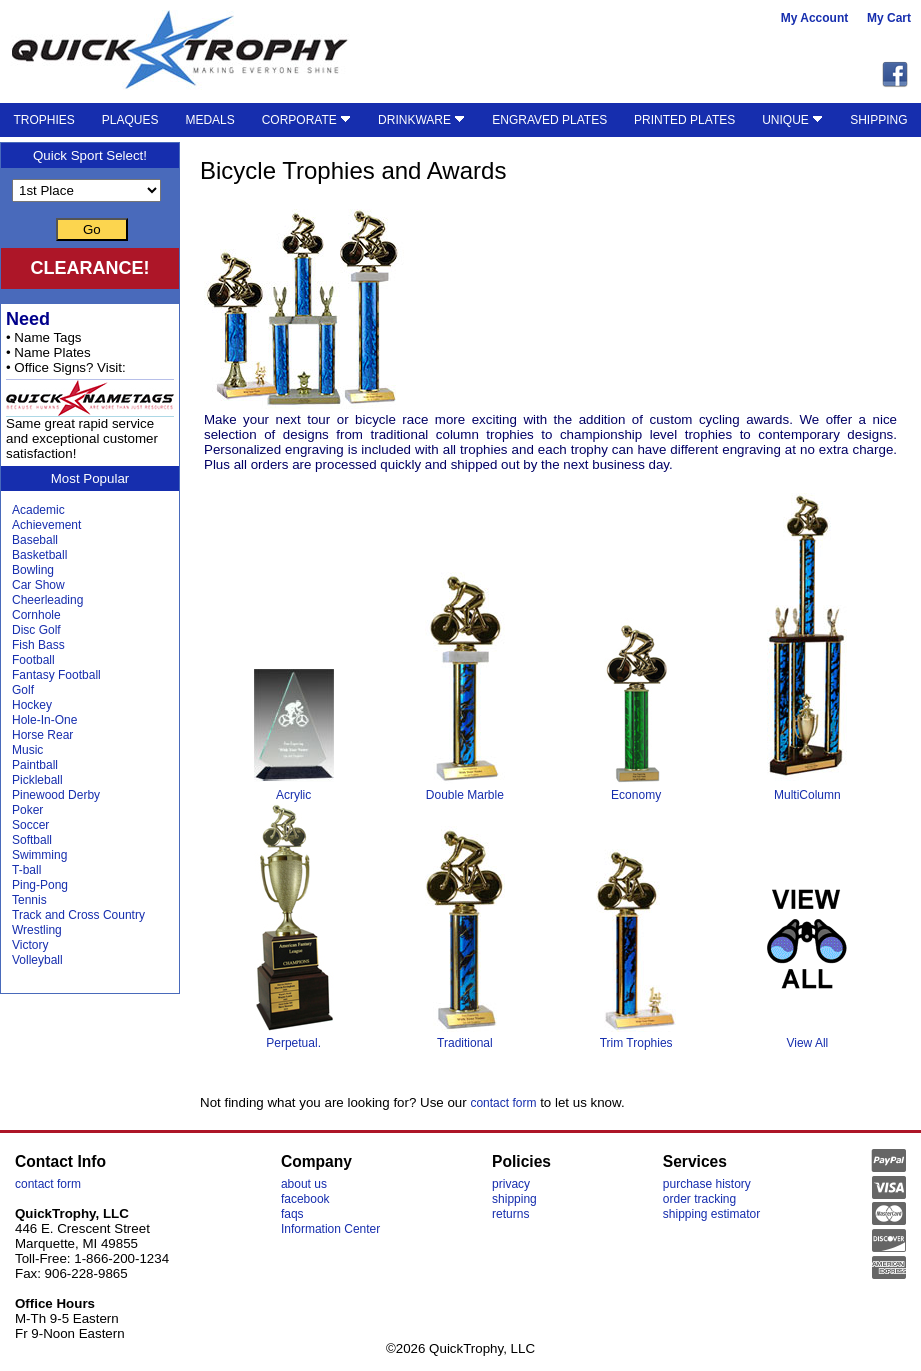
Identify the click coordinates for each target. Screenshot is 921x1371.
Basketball (39, 555)
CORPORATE (306, 120)
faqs (292, 1214)
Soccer (30, 825)
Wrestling (37, 930)
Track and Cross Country (78, 915)
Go (92, 229)
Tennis (29, 900)
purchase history (707, 1184)
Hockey (32, 705)
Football (33, 660)
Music (27, 750)
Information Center (330, 1229)
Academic (38, 510)
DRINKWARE (421, 120)
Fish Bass (38, 645)
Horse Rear (42, 735)
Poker (27, 810)
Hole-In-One (44, 720)
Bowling (33, 570)
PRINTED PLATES (684, 120)
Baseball (35, 540)
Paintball (35, 765)
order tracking (699, 1199)
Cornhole (36, 615)
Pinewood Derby (56, 795)
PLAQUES (130, 120)
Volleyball (37, 960)
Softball (32, 840)
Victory (30, 945)
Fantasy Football (56, 675)
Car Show (38, 585)
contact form (503, 1103)
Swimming (39, 855)
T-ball (26, 870)
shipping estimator (711, 1214)
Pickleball (37, 780)
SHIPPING (878, 120)
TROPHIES (43, 120)
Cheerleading (47, 600)
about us (304, 1184)
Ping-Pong (40, 885)
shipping (514, 1199)
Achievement (46, 525)
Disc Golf (36, 630)
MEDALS (209, 120)
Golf (23, 690)
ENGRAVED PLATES (549, 120)
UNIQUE (792, 120)
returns (510, 1214)
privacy (511, 1184)
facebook (305, 1199)
